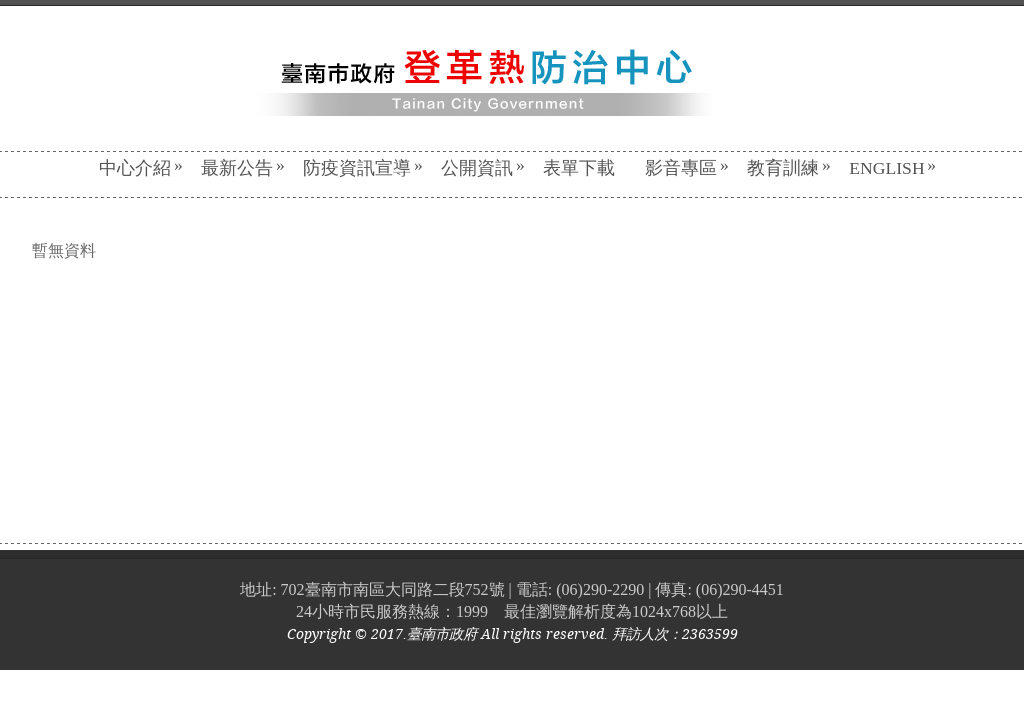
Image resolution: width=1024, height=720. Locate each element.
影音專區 (687, 168)
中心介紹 (141, 168)
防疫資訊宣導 (363, 168)
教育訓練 (789, 168)
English (892, 168)
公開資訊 (483, 168)
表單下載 (579, 168)
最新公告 (243, 168)
